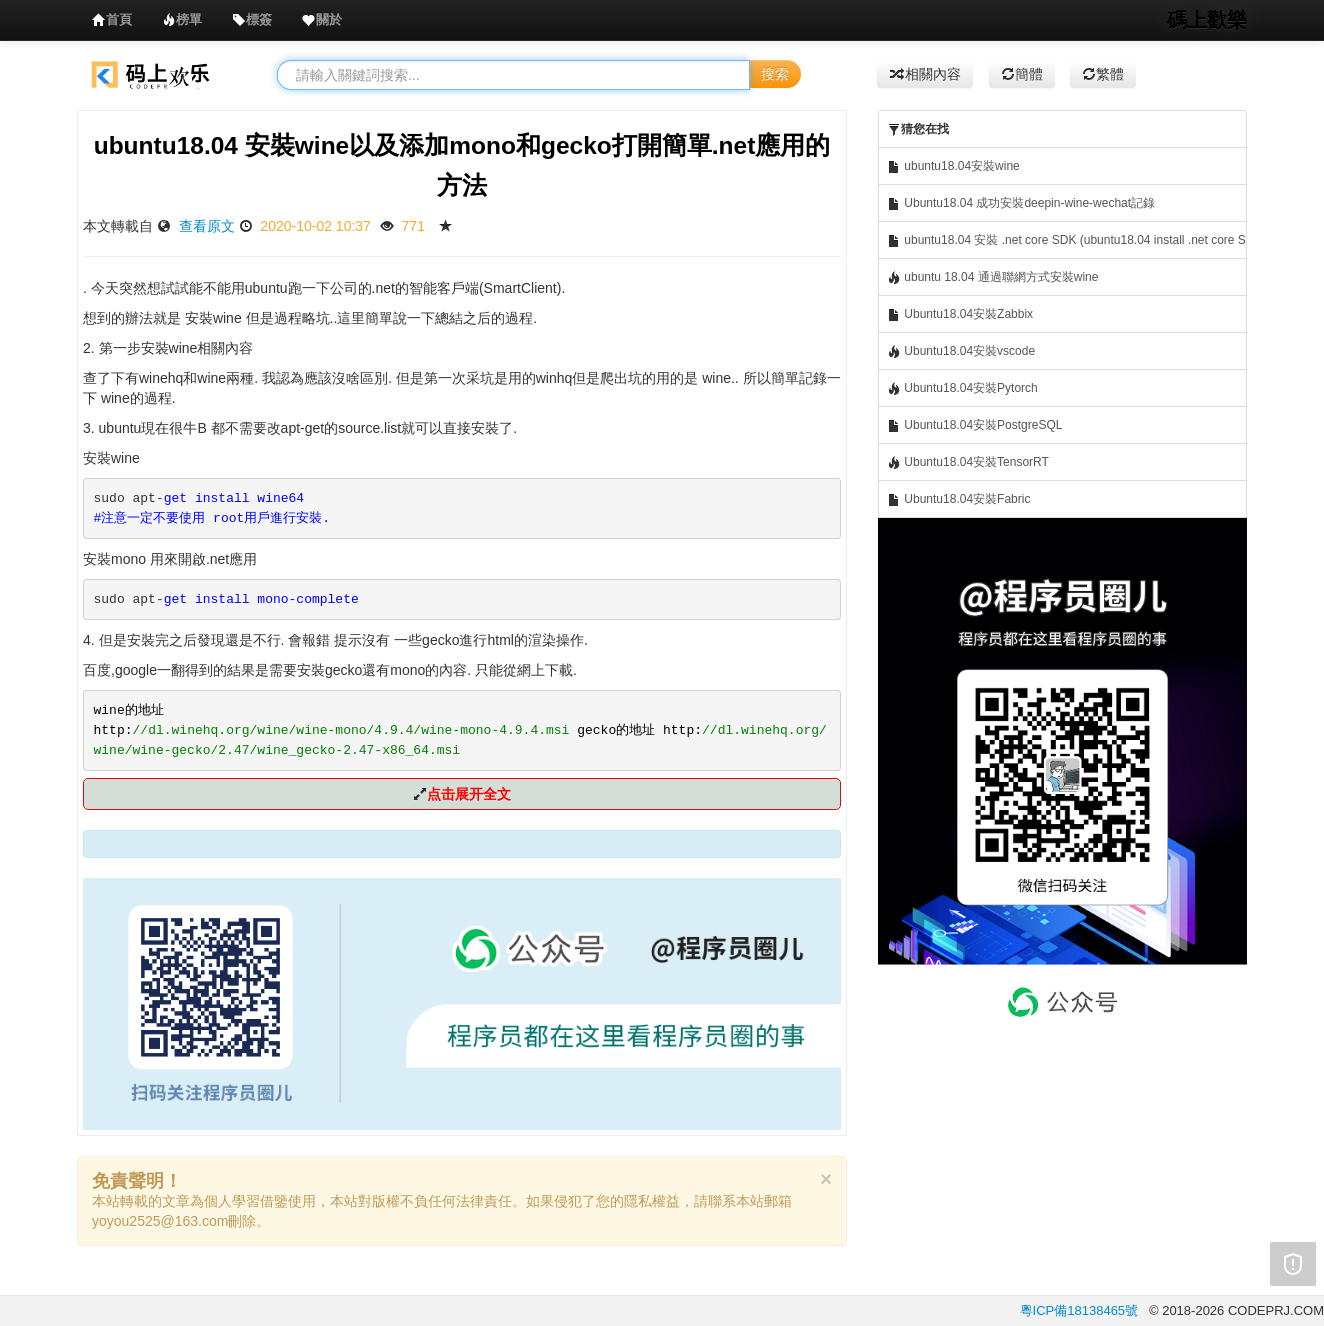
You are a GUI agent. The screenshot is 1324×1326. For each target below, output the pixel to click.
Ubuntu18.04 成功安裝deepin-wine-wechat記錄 (1021, 203)
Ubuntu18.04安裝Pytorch (962, 388)
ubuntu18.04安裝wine (953, 166)
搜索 (775, 74)
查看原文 (207, 226)
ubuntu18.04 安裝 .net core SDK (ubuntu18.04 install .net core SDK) (1067, 240)
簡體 (1022, 74)
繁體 (1103, 74)
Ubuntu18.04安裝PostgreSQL (974, 425)
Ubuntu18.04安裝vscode (961, 351)
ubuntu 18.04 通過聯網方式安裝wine (992, 277)
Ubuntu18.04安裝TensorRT (968, 462)
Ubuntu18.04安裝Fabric (958, 499)
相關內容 (925, 74)
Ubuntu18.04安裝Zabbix (960, 314)
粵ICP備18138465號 (1079, 1310)
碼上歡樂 (1207, 20)
